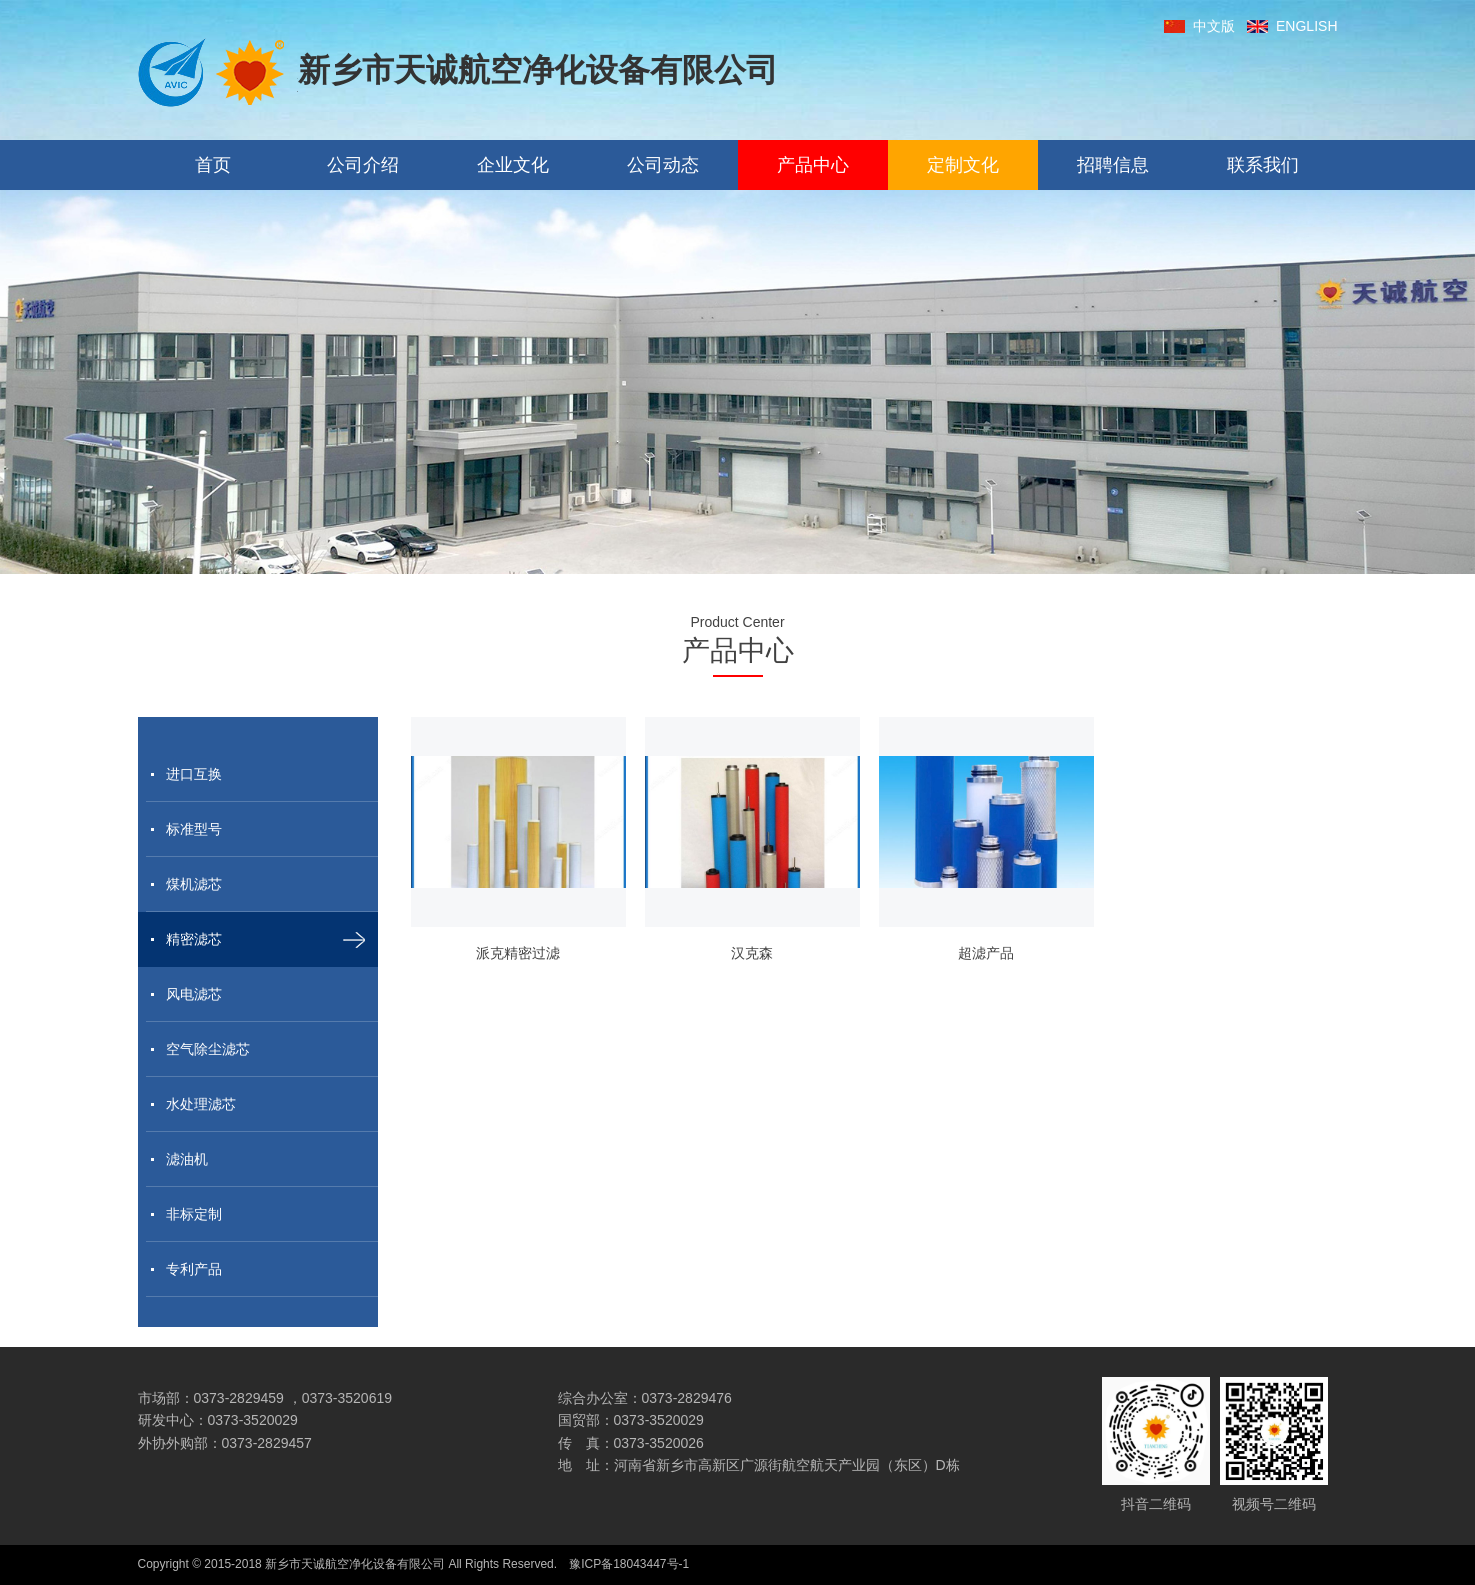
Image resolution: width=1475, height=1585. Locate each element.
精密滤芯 (194, 939)
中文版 (1199, 26)
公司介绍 (363, 165)
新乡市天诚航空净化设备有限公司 (458, 72)
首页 (213, 165)
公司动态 (663, 165)
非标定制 (194, 1214)
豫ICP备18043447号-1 (629, 1564)
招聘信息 (1113, 165)
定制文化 (963, 165)
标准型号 (194, 829)
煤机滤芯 (194, 884)
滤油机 (187, 1159)
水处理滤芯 (201, 1104)
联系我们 (1263, 165)
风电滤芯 (194, 994)
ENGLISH (1292, 26)
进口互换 (194, 774)
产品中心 (813, 165)
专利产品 (194, 1269)
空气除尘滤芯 (208, 1049)
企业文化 (513, 165)
